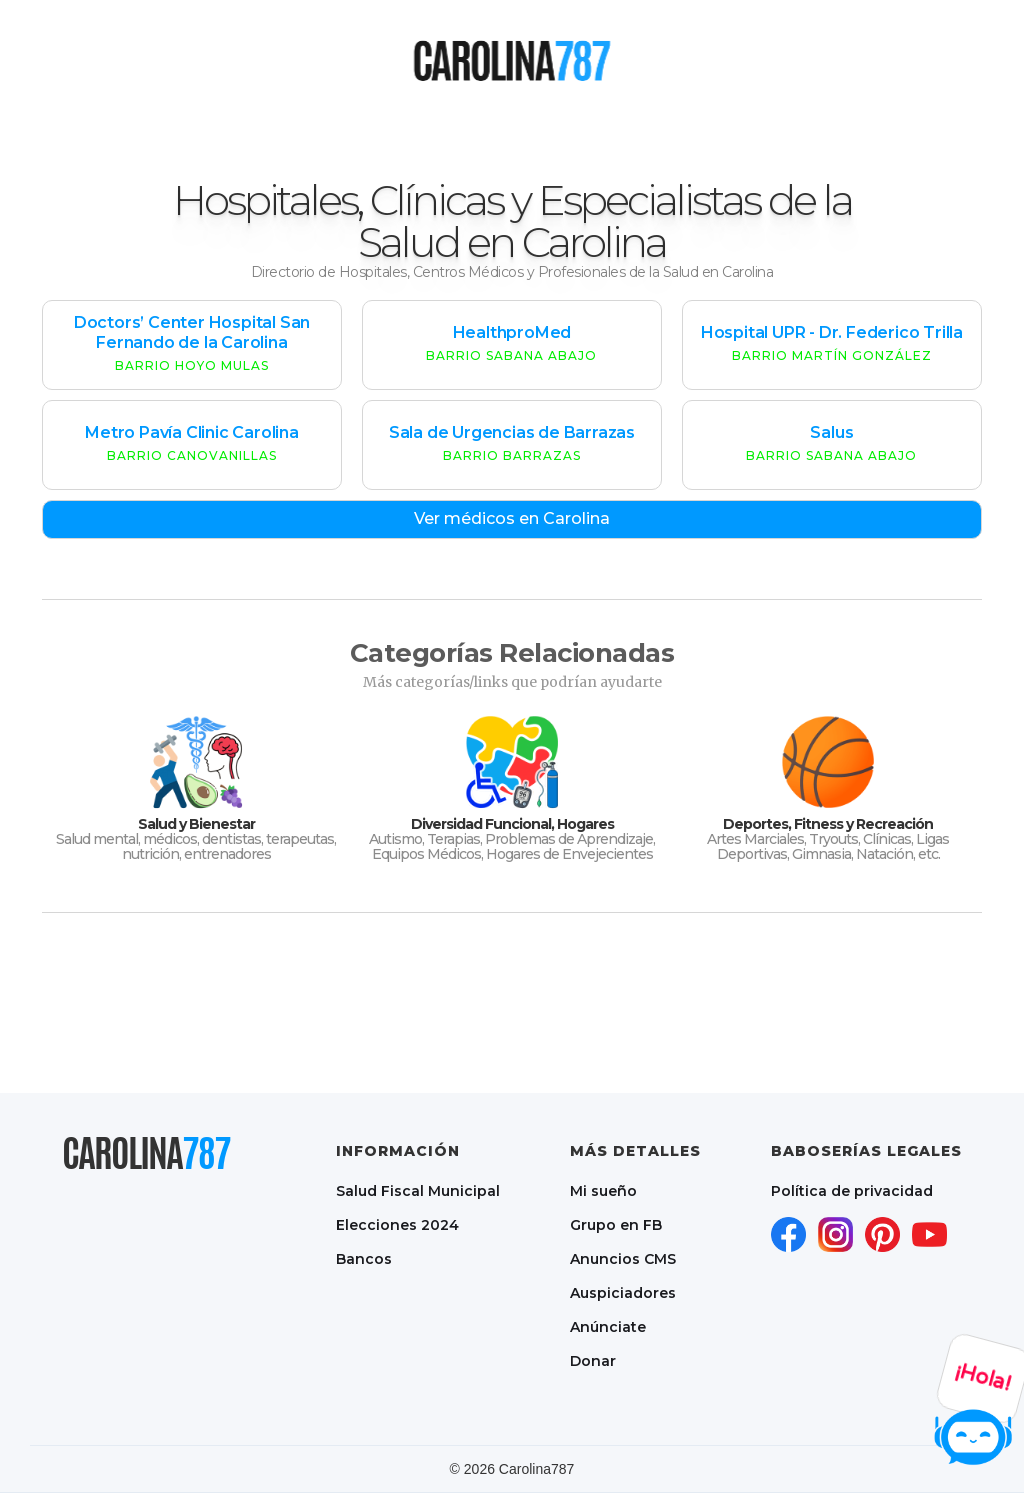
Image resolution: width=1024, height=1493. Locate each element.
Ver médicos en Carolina (512, 518)
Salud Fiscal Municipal (418, 1191)
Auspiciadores (623, 1293)
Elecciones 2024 (397, 1225)
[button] (405, 60)
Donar (593, 1361)
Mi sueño (603, 1191)
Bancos (364, 1259)
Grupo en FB (616, 1225)
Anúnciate (608, 1327)
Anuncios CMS (623, 1259)
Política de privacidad (852, 1191)
